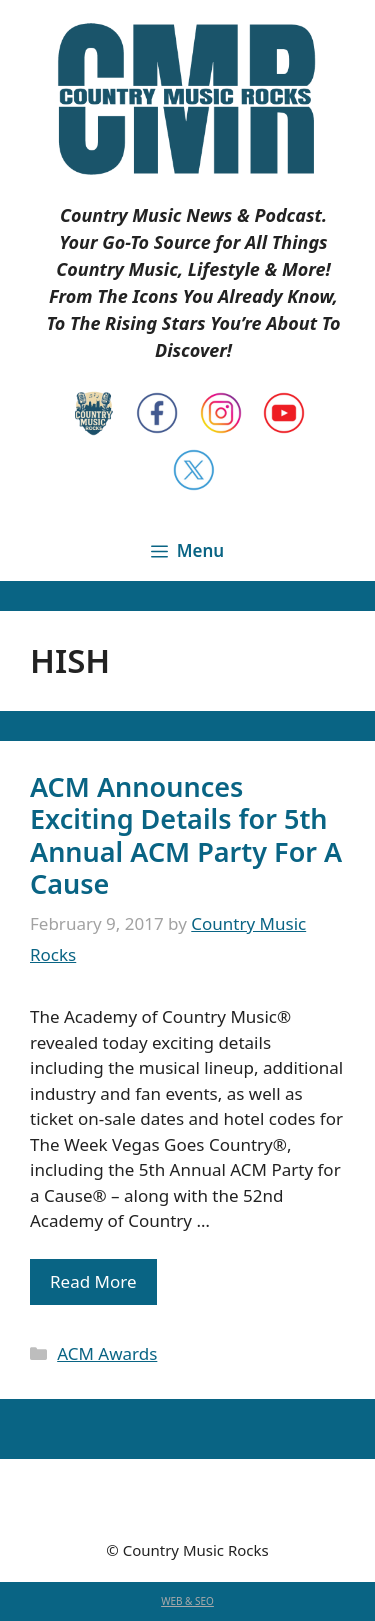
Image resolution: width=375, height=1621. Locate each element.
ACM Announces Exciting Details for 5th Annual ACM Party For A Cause (186, 835)
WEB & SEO (187, 1601)
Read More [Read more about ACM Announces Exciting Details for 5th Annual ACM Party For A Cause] (93, 1281)
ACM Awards (107, 1353)
